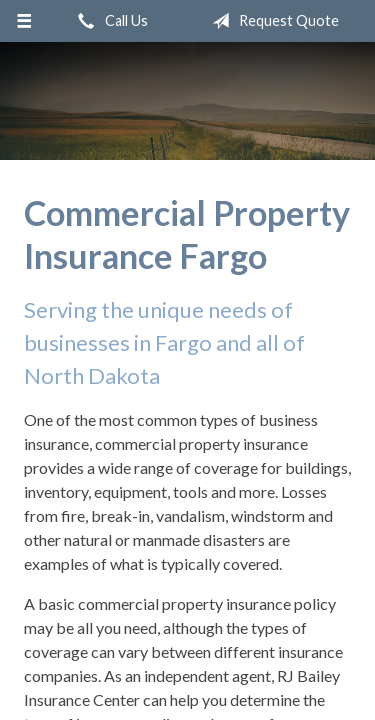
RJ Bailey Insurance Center (188, 101)
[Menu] (24, 21)
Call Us (109, 21)
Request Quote (271, 21)
